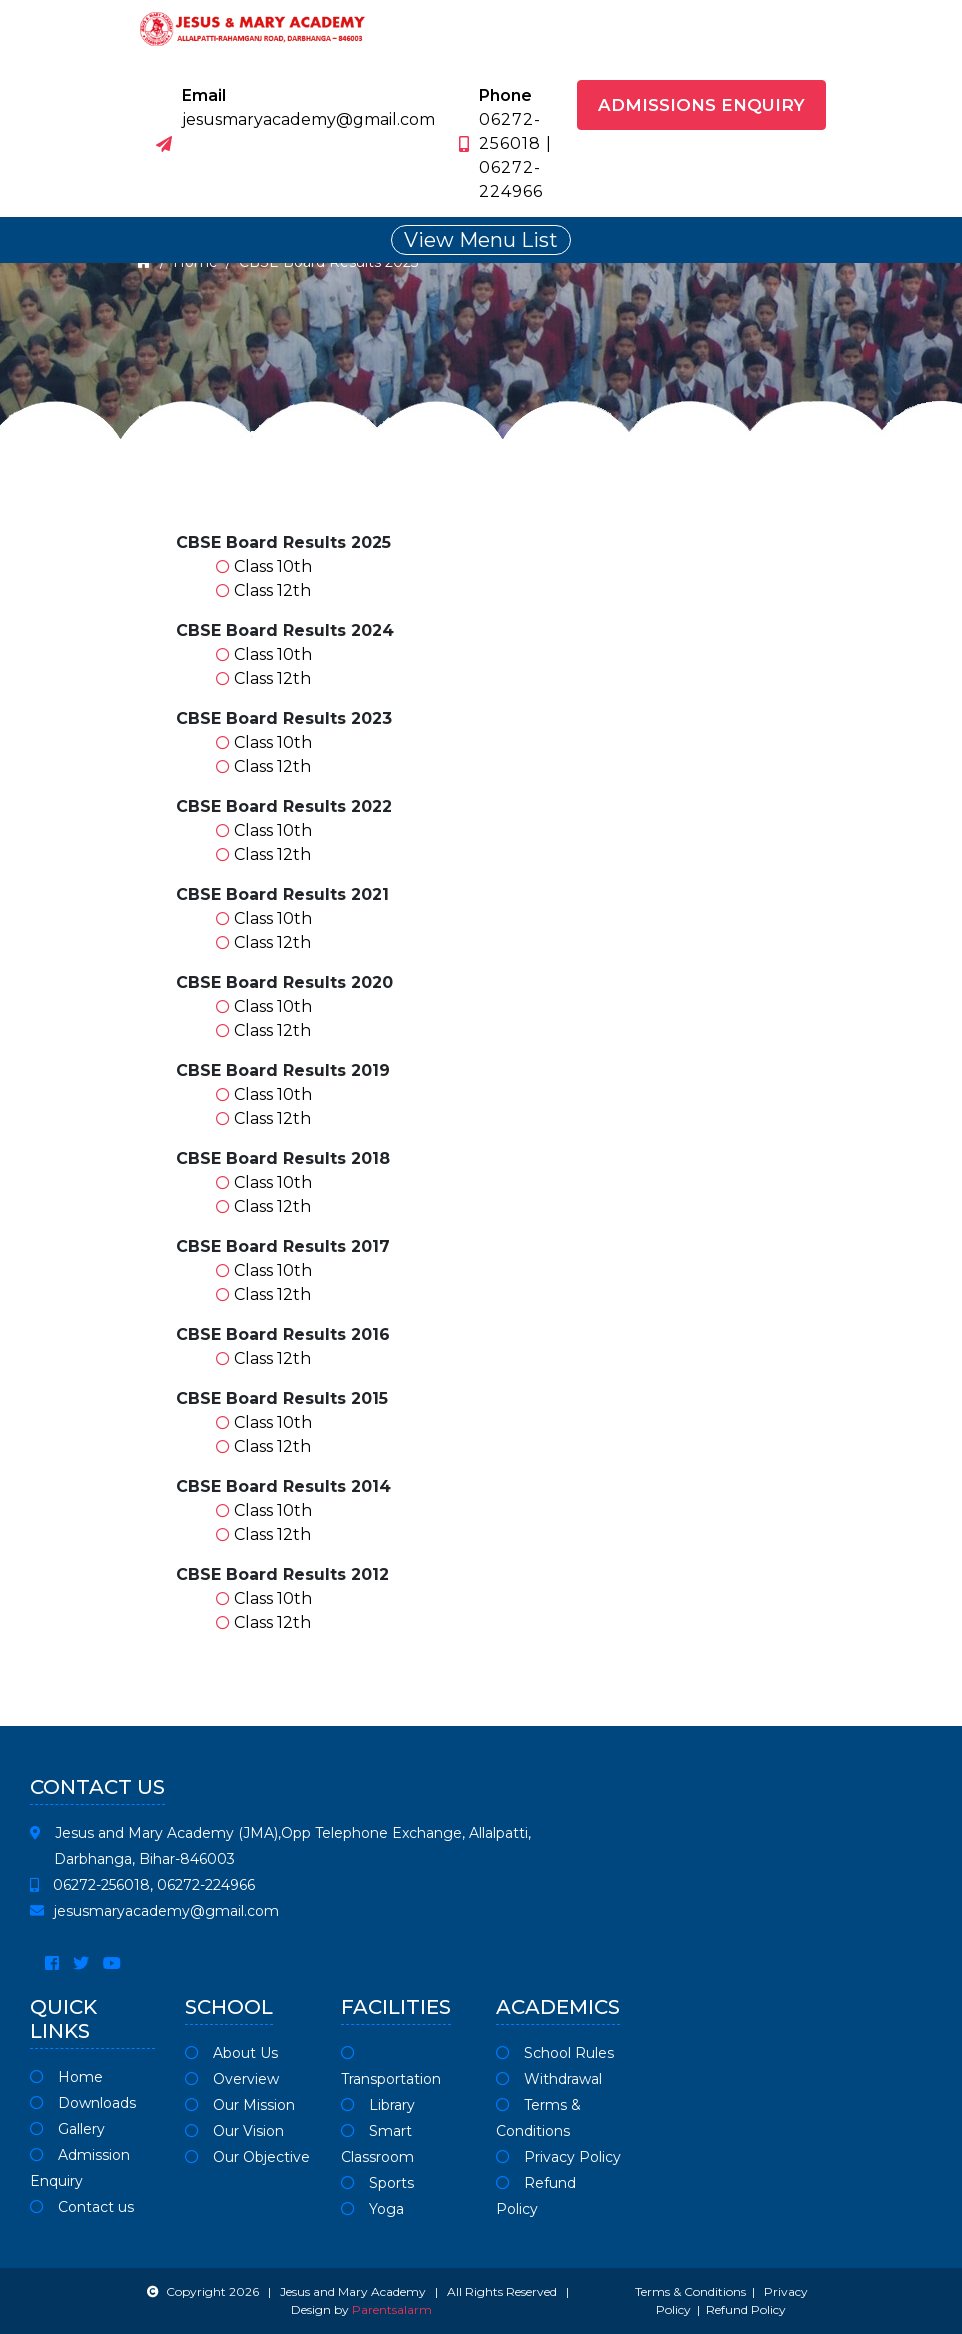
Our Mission (240, 2105)
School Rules (555, 2053)
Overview (232, 2079)
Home (66, 2077)
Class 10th (273, 566)
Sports (377, 2183)
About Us (231, 2053)
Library (378, 2105)
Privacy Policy (558, 2157)
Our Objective (247, 2157)
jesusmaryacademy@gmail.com (154, 1911)
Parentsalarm (392, 2309)
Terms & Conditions (690, 2291)
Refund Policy (746, 2309)
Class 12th (272, 590)
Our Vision (234, 2131)
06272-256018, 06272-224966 (142, 1885)
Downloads (83, 2103)
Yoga (372, 2209)
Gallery (67, 2129)
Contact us (82, 2207)
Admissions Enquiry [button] (701, 105)
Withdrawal (549, 2079)
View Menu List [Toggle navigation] (481, 240)
